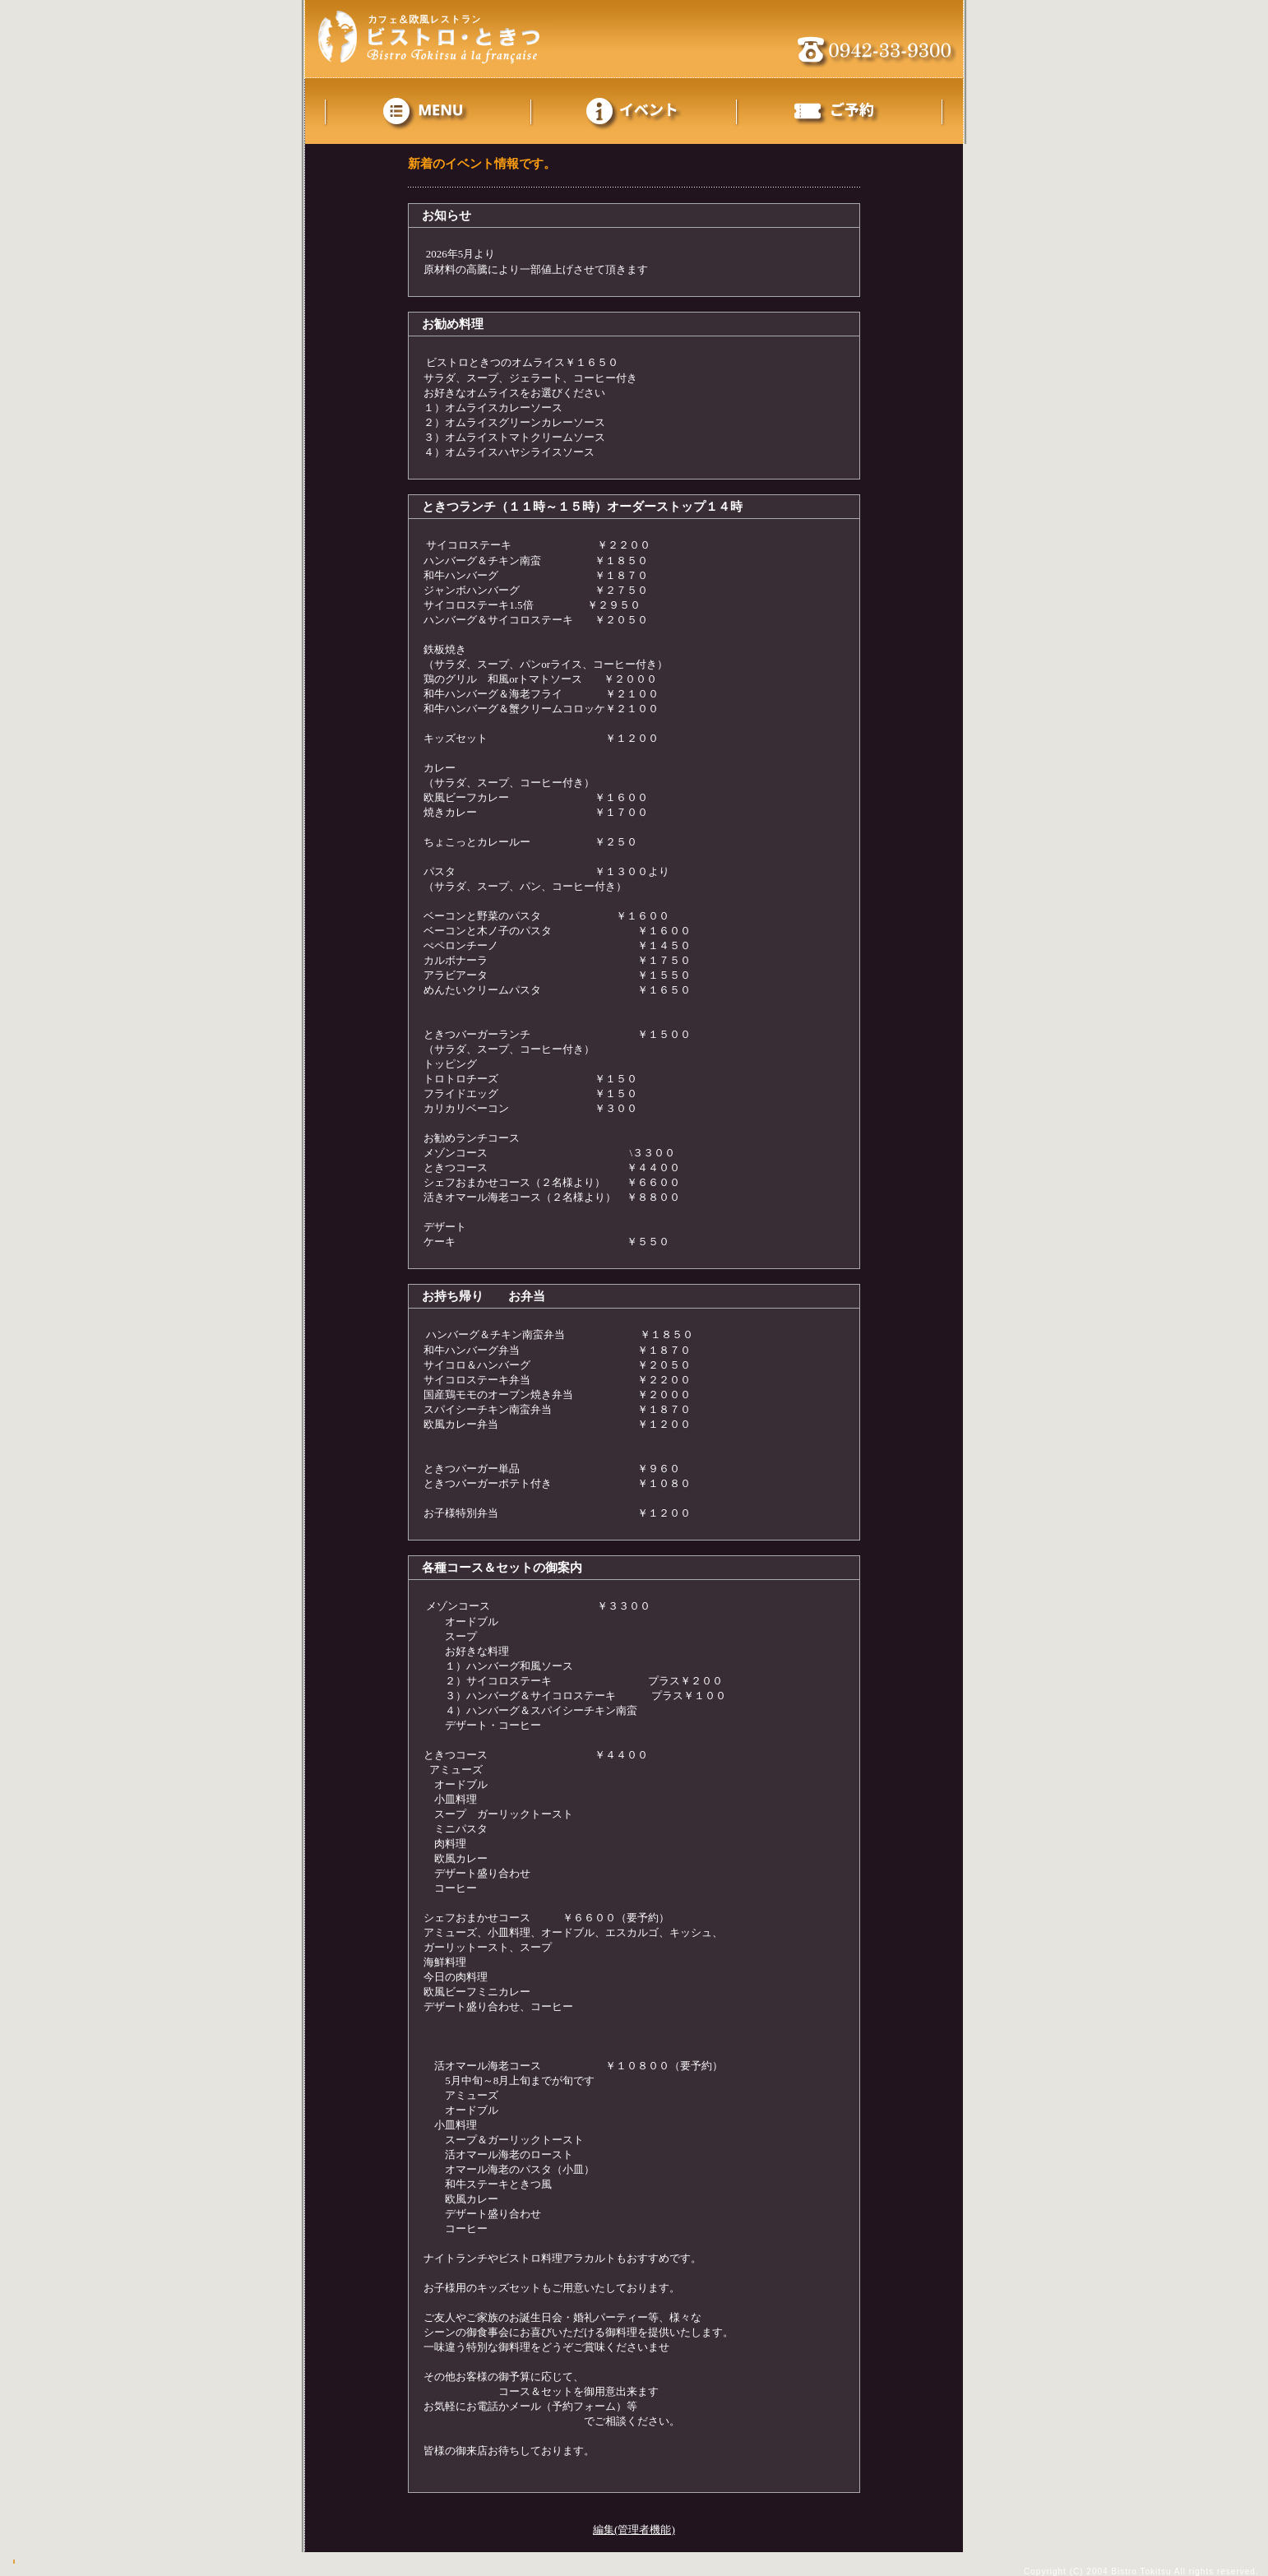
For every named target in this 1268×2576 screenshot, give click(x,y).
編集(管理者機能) (634, 2529)
